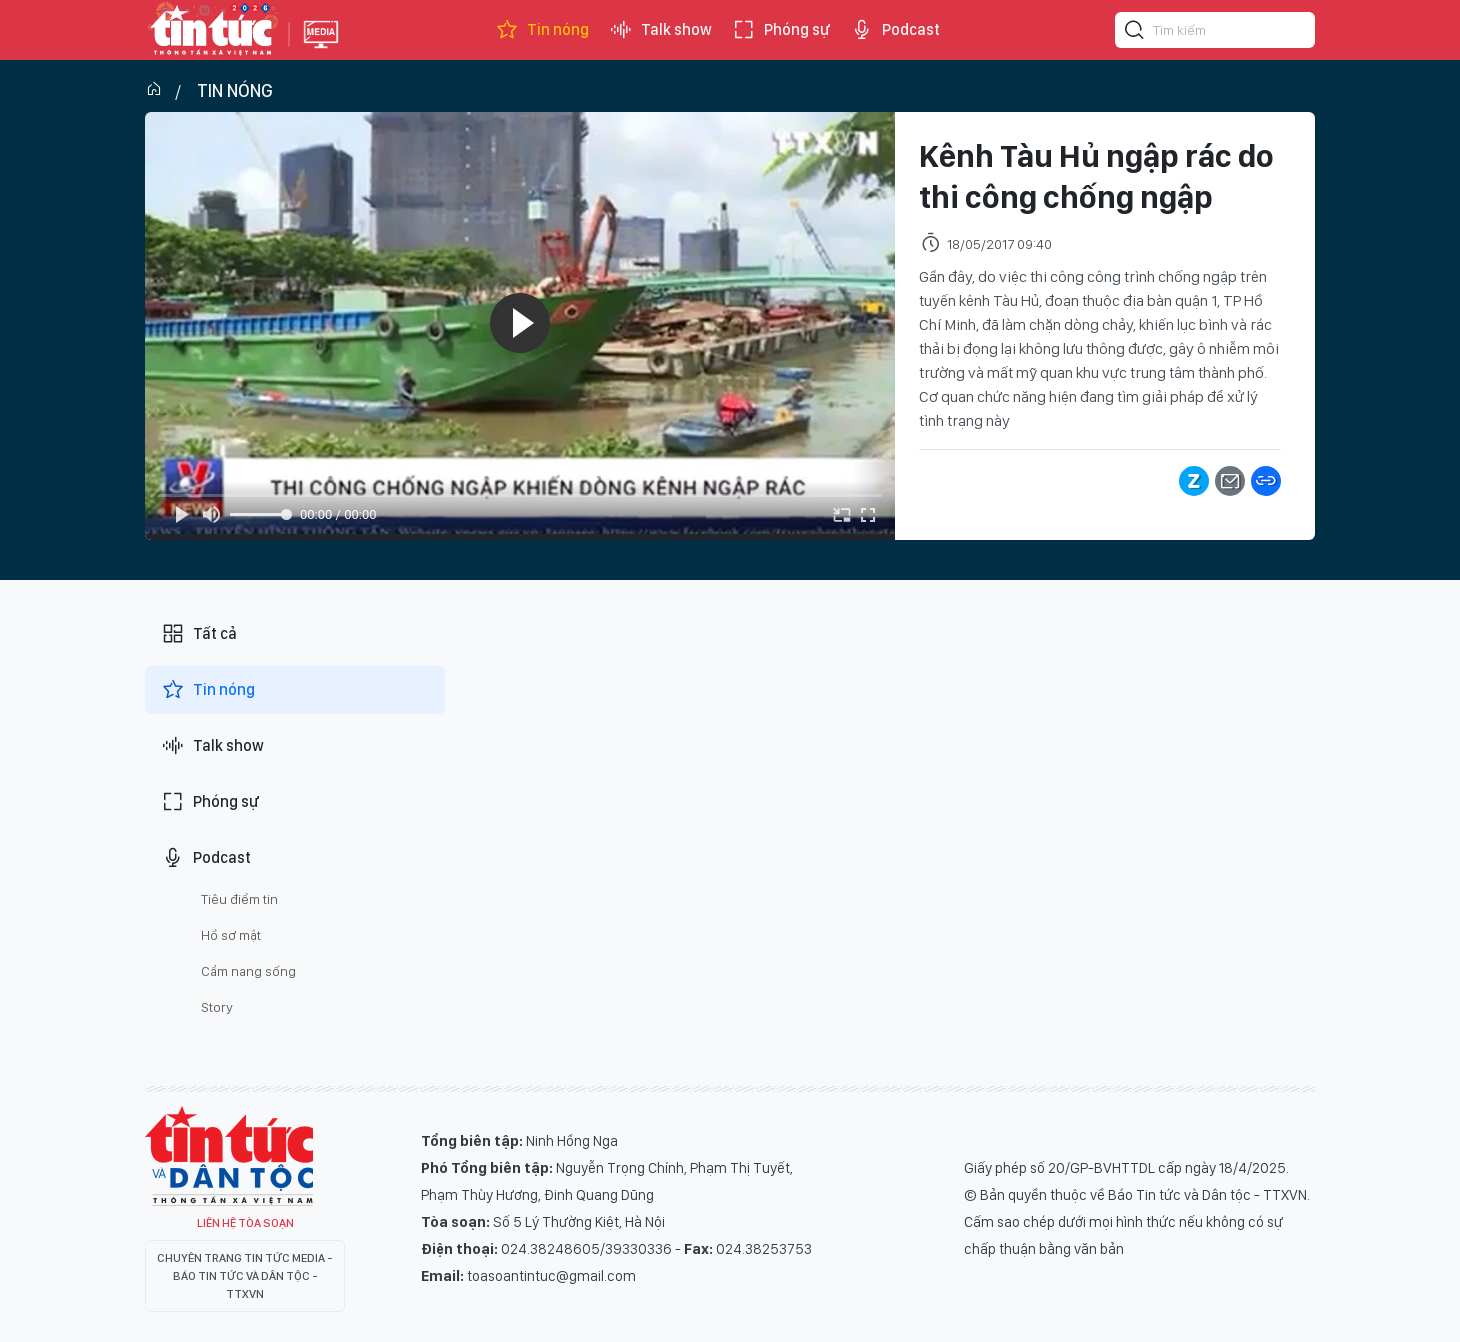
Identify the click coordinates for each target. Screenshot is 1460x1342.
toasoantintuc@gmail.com (551, 1276)
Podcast (895, 30)
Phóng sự (781, 30)
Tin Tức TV (229, 1156)
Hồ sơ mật (231, 935)
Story (217, 1007)
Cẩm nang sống (248, 971)
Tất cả (199, 634)
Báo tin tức (212, 30)
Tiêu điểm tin (239, 899)
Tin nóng (542, 30)
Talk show (660, 30)
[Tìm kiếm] (1135, 33)
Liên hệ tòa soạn (245, 1223)
